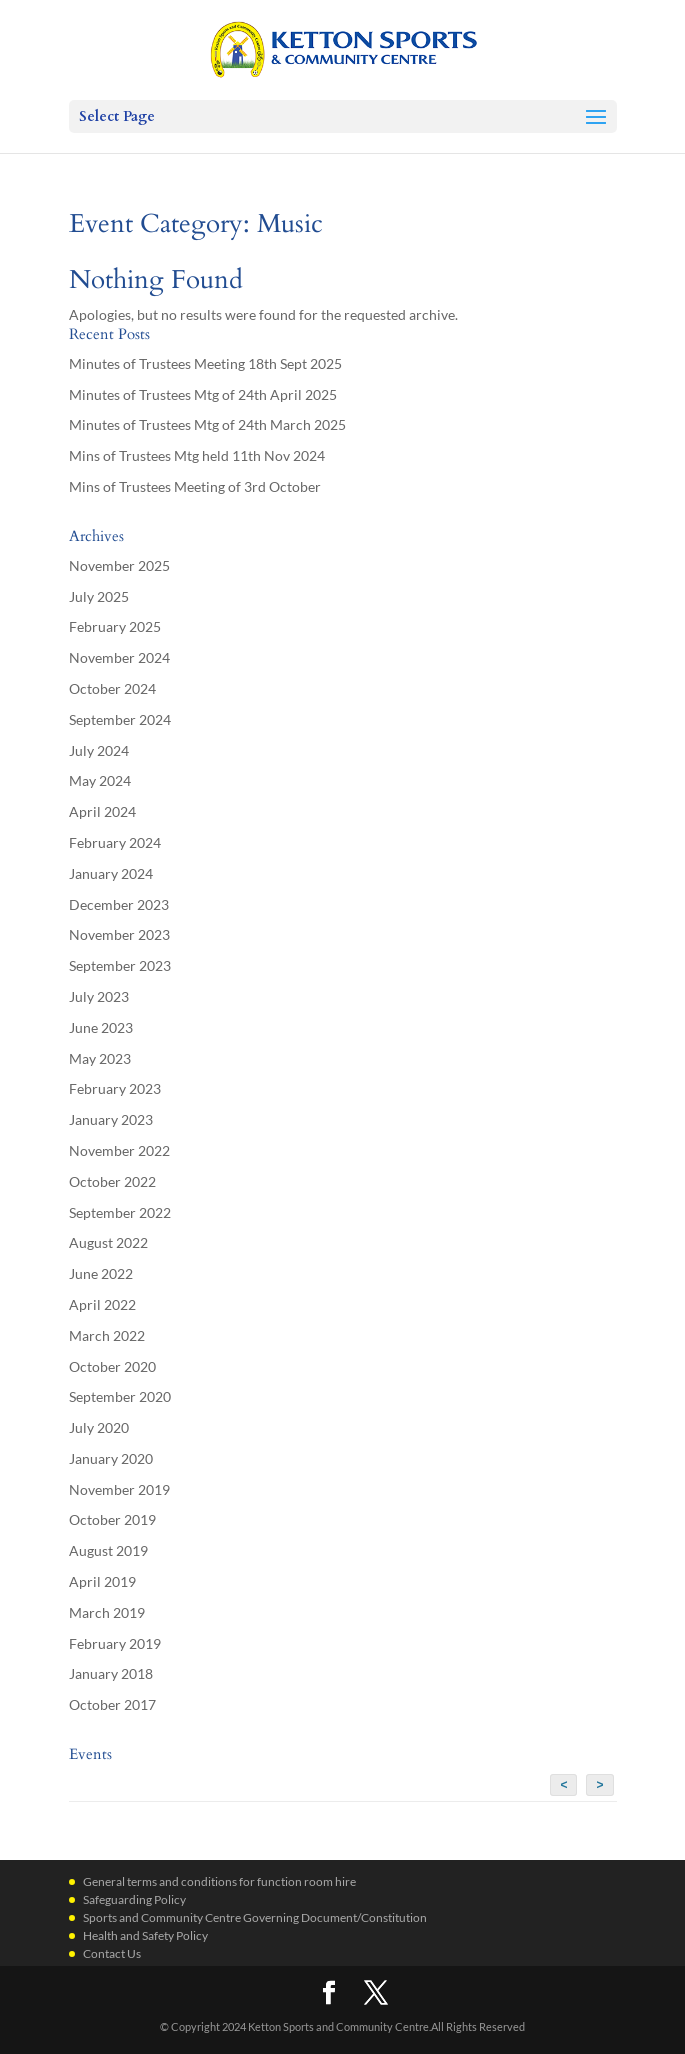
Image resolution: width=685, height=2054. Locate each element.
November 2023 (119, 934)
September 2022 (120, 1212)
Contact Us (112, 1953)
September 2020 (120, 1396)
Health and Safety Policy (145, 1935)
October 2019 (112, 1519)
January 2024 (111, 873)
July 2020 (99, 1427)
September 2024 (120, 719)
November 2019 (119, 1489)
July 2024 (99, 750)
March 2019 (107, 1612)
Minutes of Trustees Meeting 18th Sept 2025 (205, 363)
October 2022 (112, 1181)
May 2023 (100, 1058)
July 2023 (99, 996)
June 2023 (101, 1027)
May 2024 (100, 780)
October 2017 (112, 1704)
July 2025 (99, 596)
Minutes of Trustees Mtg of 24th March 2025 (207, 424)
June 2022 (101, 1273)
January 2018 (111, 1673)
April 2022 (102, 1304)
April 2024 (102, 811)
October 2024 (112, 688)
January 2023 (111, 1119)
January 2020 (111, 1458)
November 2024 (119, 657)
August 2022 (108, 1242)
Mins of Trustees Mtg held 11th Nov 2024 (197, 455)
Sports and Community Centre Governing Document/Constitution (255, 1917)
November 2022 (119, 1150)
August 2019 (108, 1550)
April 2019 (102, 1581)
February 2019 (115, 1643)
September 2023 (120, 965)
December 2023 (119, 904)
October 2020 (112, 1366)
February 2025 (115, 626)
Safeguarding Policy (134, 1899)
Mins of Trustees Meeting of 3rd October (195, 486)
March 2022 (107, 1335)
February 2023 (115, 1088)
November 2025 (119, 565)
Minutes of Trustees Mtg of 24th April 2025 (203, 394)
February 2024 (115, 842)
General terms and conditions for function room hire (219, 1881)
